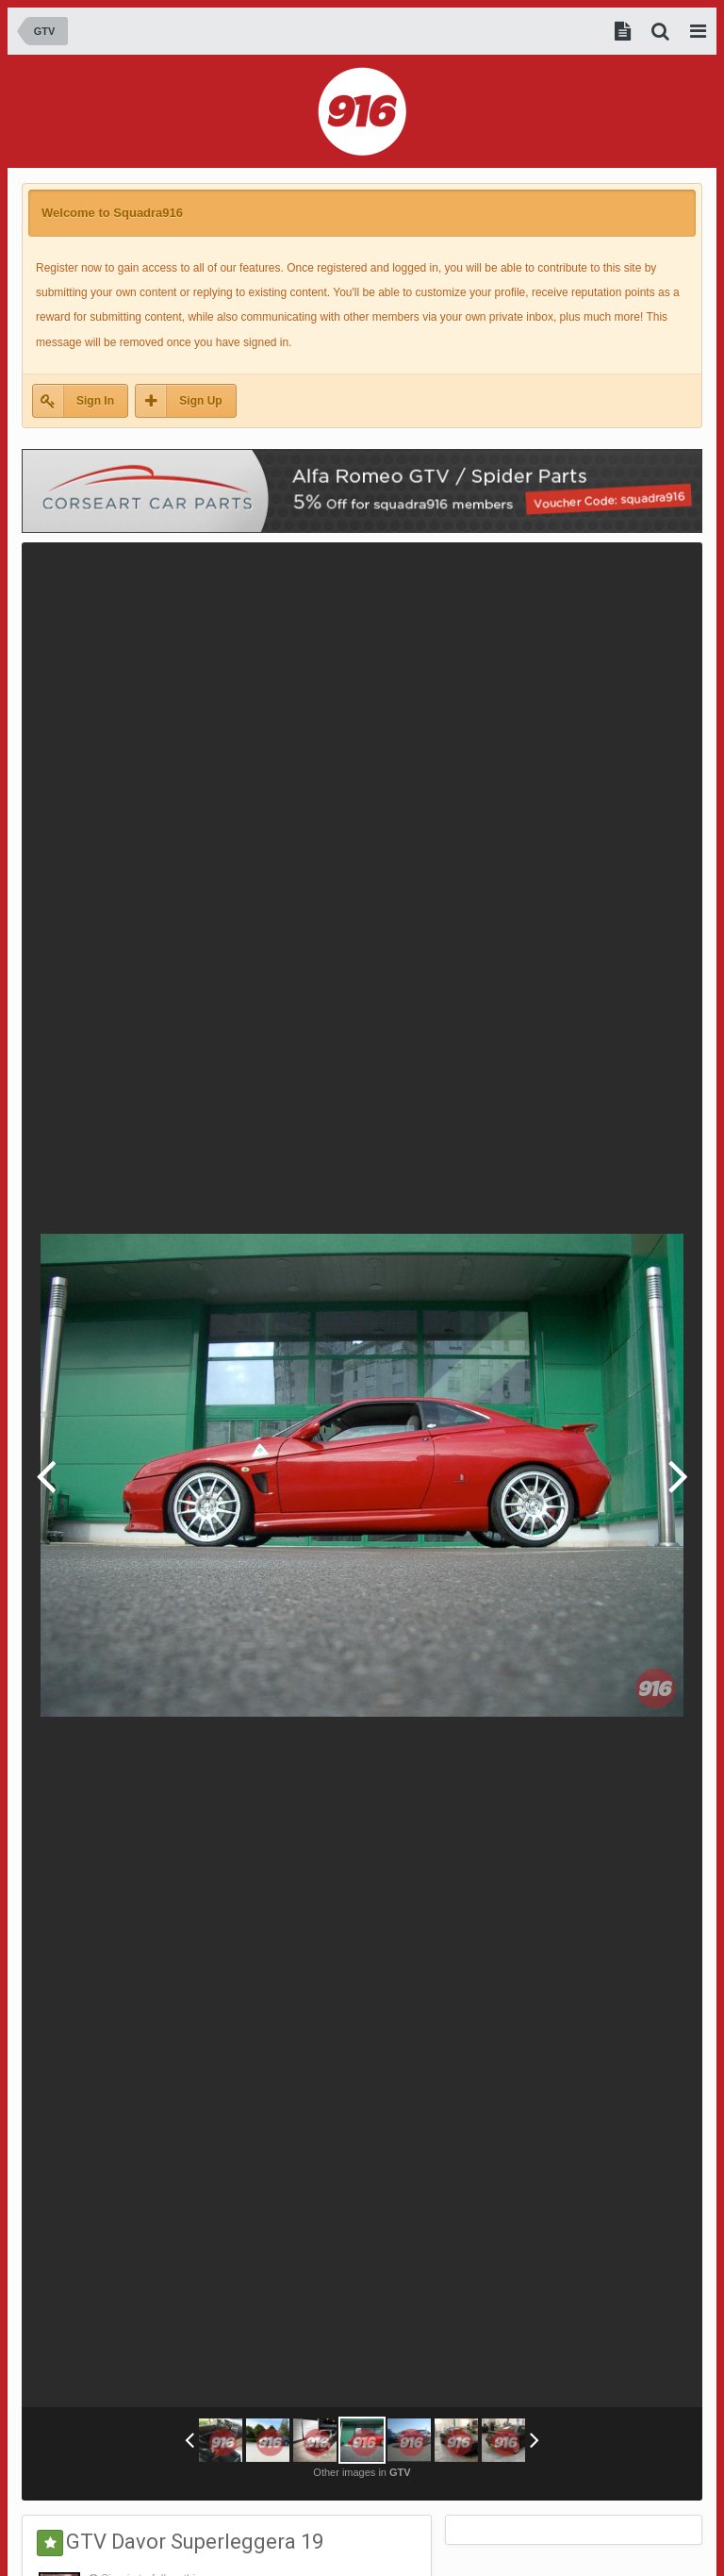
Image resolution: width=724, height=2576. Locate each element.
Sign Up (200, 400)
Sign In (95, 400)
